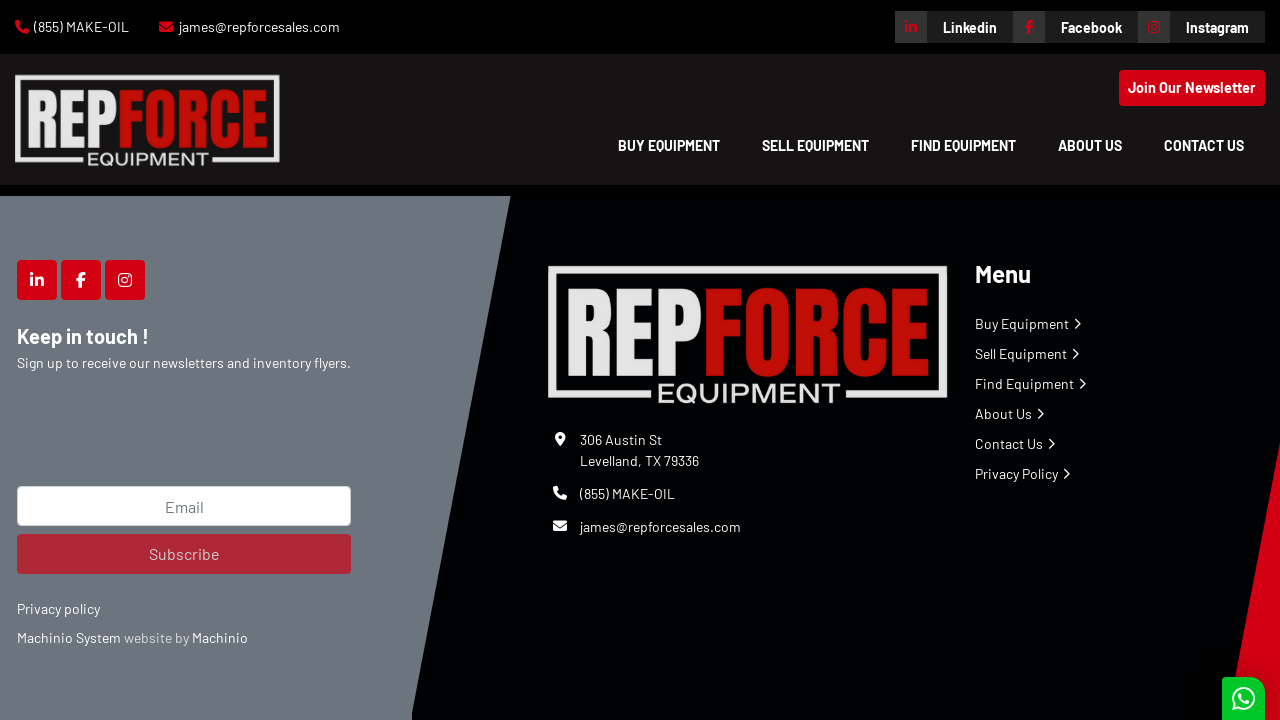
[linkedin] (954, 27)
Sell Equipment (815, 145)
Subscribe (184, 553)
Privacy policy (58, 608)
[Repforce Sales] (748, 330)
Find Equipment (963, 145)
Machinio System (69, 637)
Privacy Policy (1016, 473)
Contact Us (1204, 145)
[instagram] (1201, 27)
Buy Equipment (669, 145)
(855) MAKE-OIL (81, 26)
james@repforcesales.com (259, 26)
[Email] (184, 506)
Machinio (220, 637)
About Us (1090, 145)
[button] (669, 145)
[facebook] (1075, 27)
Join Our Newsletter (1192, 87)
